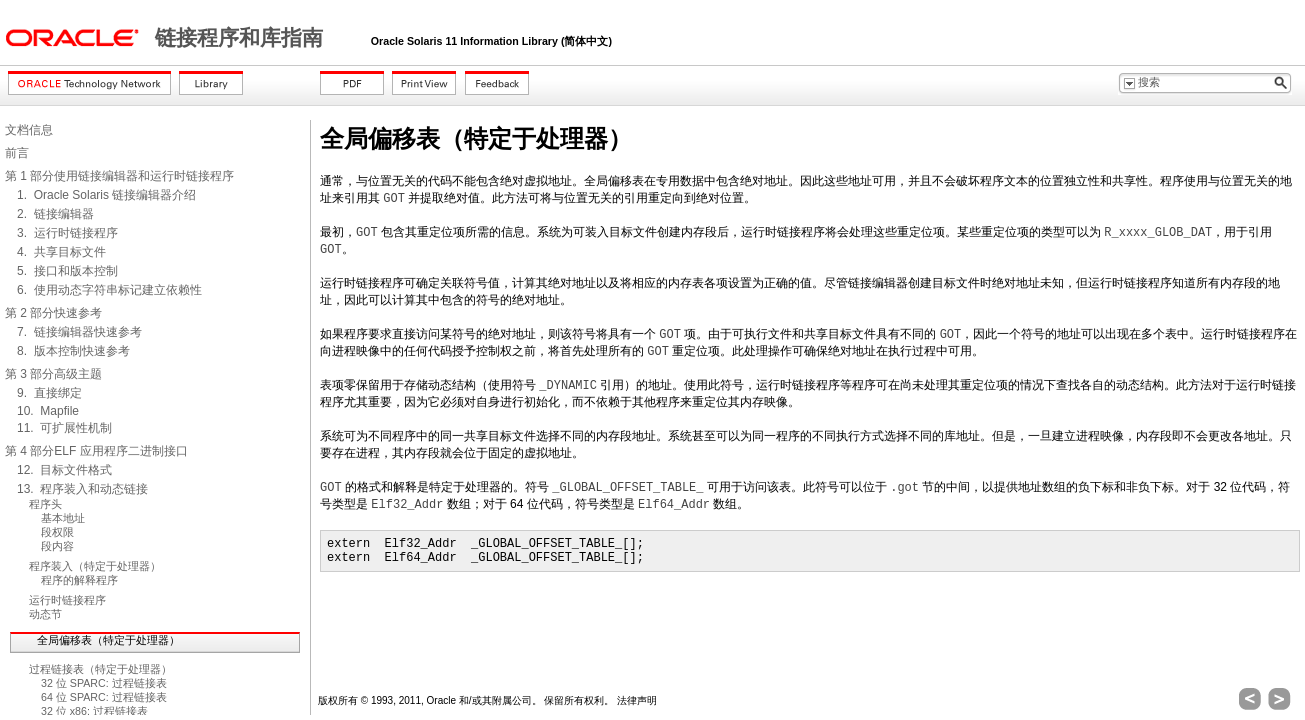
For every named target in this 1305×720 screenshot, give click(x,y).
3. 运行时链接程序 (67, 233)
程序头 (45, 504)
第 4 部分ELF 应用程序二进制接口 (96, 451)
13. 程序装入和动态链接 (82, 489)
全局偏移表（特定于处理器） (108, 640)
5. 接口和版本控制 (67, 271)
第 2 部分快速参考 (53, 313)
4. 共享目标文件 (61, 252)
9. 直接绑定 (49, 393)
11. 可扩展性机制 (64, 428)
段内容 (57, 546)
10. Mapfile (48, 411)
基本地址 (63, 518)
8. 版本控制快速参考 (73, 351)
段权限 (57, 532)
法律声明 (637, 700)
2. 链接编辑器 (55, 214)
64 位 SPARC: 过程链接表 (104, 697)
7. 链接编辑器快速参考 (79, 332)
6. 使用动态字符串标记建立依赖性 (109, 290)
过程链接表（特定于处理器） (100, 669)
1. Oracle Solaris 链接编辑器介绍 (106, 195)
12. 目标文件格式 (64, 470)
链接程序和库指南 (242, 38)
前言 (17, 153)
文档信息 (29, 130)
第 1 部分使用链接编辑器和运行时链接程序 (119, 176)
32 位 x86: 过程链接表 (94, 711)
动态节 (45, 614)
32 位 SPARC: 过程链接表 (104, 683)
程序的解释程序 (79, 580)
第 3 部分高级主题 (53, 374)
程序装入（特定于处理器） (95, 566)
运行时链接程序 (67, 600)
